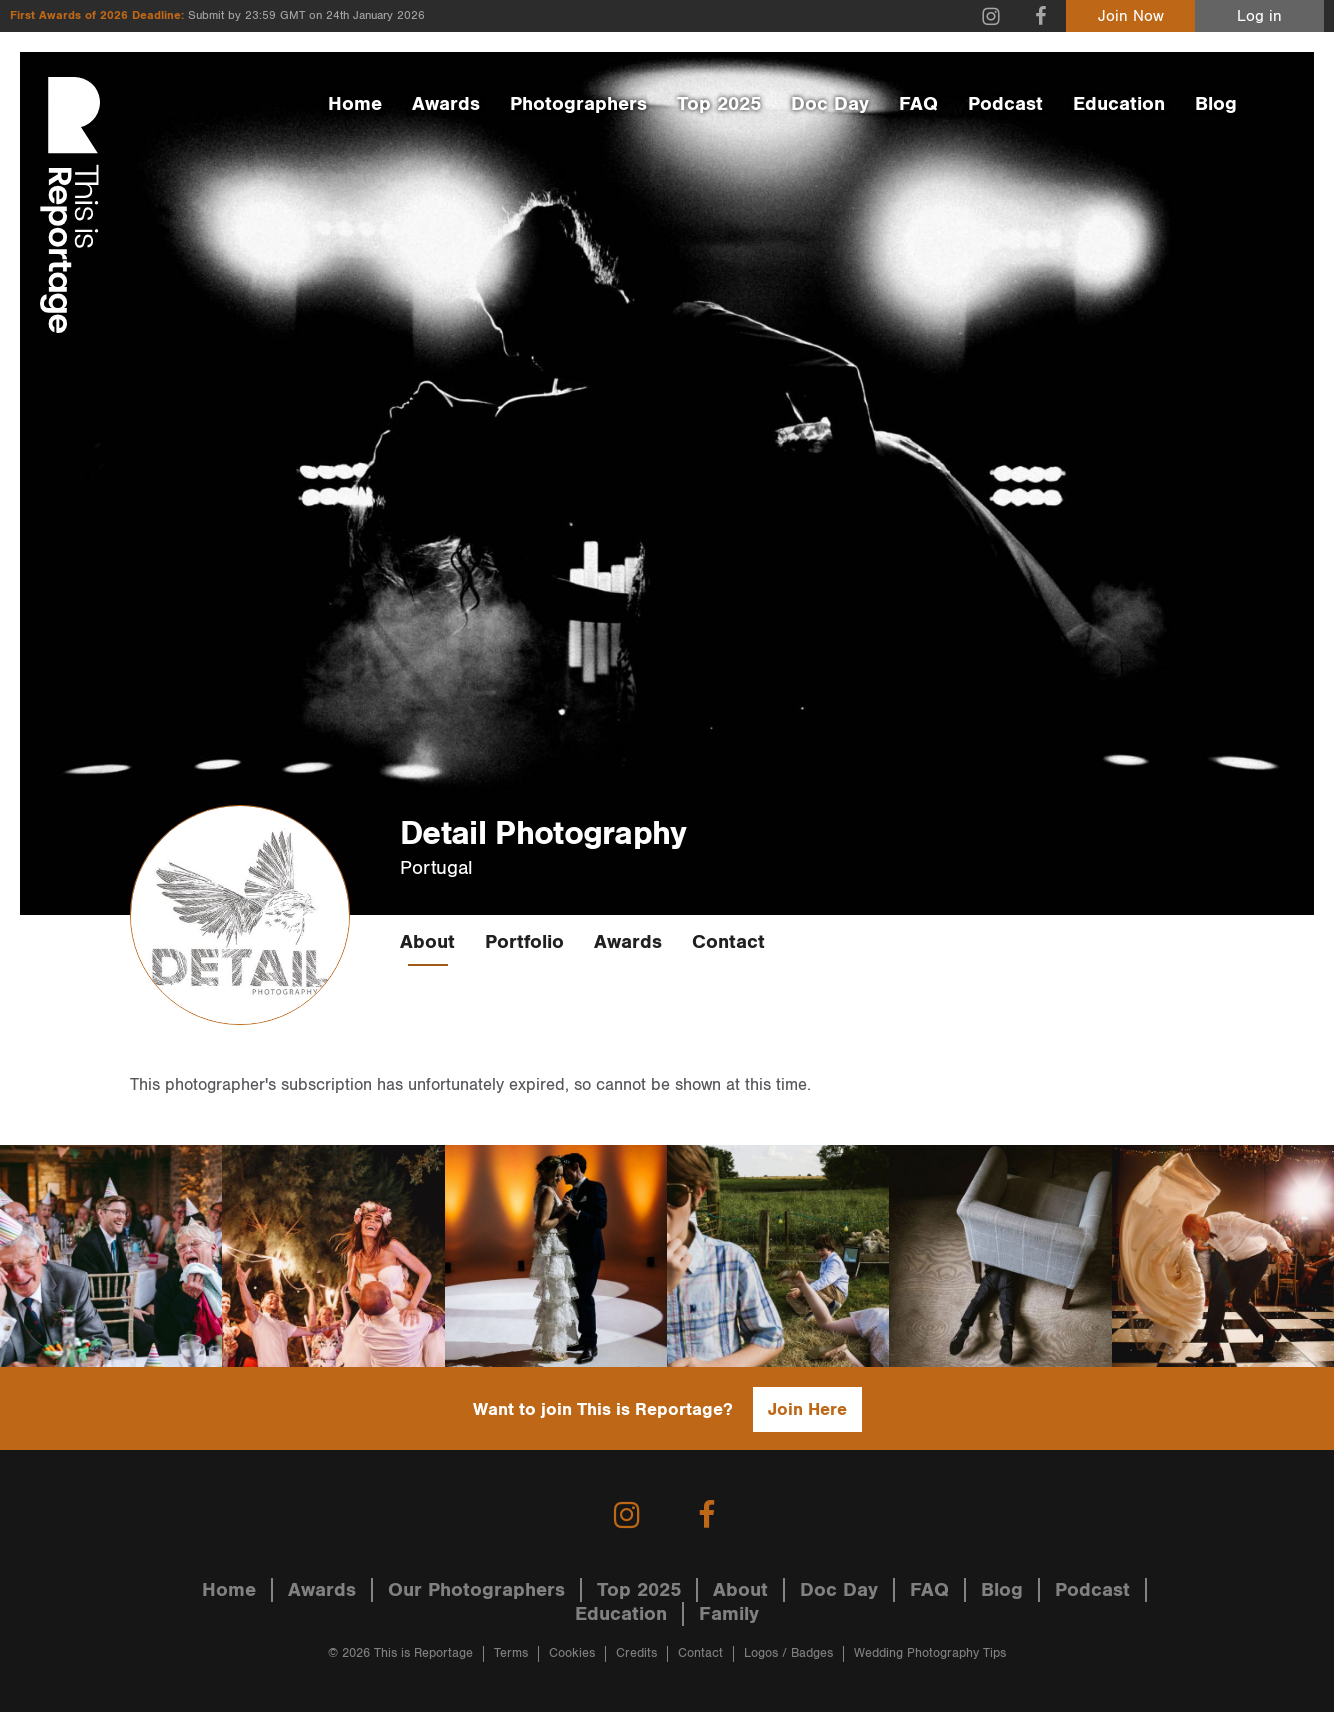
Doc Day (830, 104)
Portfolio (524, 942)
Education (1119, 104)
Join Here (807, 1409)
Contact (728, 942)
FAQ (918, 104)
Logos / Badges (788, 1653)
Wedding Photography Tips (930, 1653)
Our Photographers (476, 1590)
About (427, 942)
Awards (446, 104)
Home (355, 104)
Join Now (1131, 16)
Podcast (1005, 104)
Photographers (578, 104)
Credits (636, 1653)
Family (729, 1614)
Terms (511, 1653)
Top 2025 (719, 104)
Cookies (572, 1653)
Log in (1259, 16)
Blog (1216, 104)
